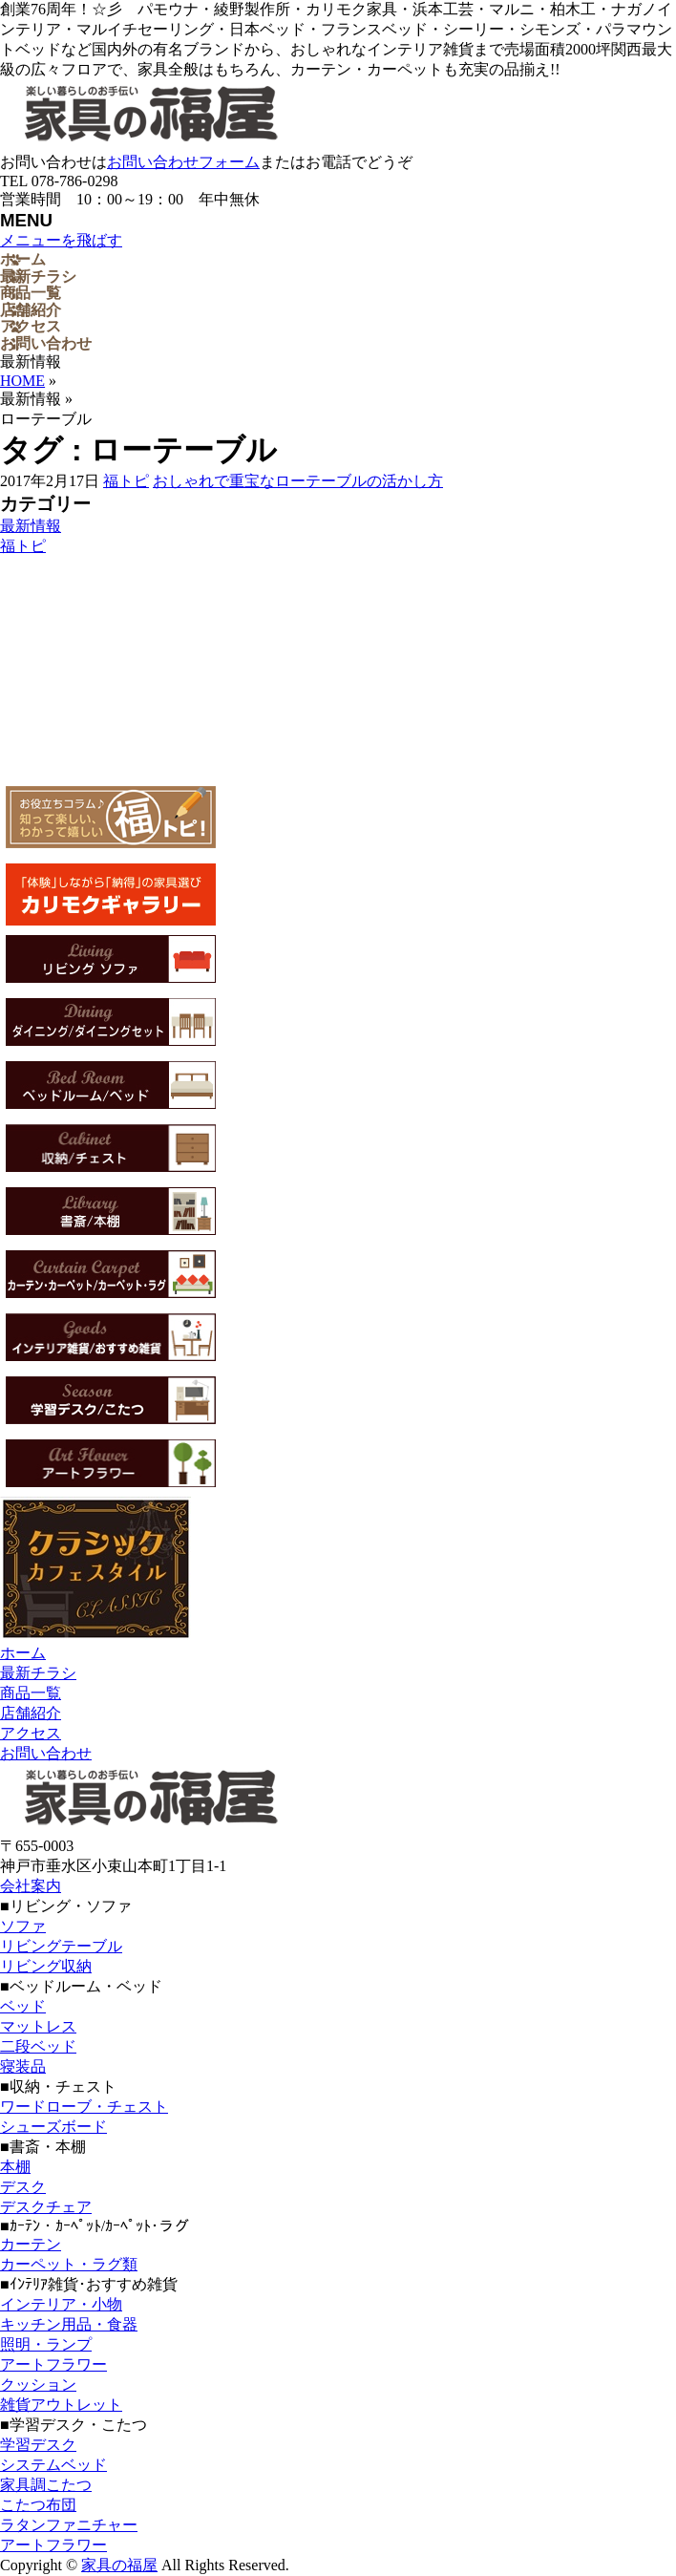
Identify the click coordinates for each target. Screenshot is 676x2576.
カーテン (30, 2244)
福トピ (126, 481)
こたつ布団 (38, 2505)
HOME (22, 381)
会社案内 (30, 1886)
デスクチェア (46, 2207)
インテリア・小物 (61, 2304)
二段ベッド (38, 2046)
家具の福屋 (119, 2565)
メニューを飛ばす (61, 240)
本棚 (15, 2167)
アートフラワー (53, 2364)
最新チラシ (38, 1673)
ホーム (23, 1653)
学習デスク (38, 2445)
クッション (38, 2384)
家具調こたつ (46, 2485)
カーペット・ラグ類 (68, 2264)
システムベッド (53, 2465)
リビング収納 (46, 1966)
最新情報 (30, 526)
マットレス (38, 2026)
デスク (23, 2187)
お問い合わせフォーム (183, 162)
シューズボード (53, 2126)
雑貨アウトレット (61, 2404)
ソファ (23, 1926)
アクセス (30, 1733)
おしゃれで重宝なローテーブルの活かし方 (298, 481)
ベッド (23, 2006)
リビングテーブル (61, 1946)
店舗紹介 (30, 1713)
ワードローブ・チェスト (84, 2106)
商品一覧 (30, 1693)
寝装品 (23, 2066)
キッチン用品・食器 (68, 2324)
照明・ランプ (46, 2344)
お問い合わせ (46, 1753)
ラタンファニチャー (68, 2525)
